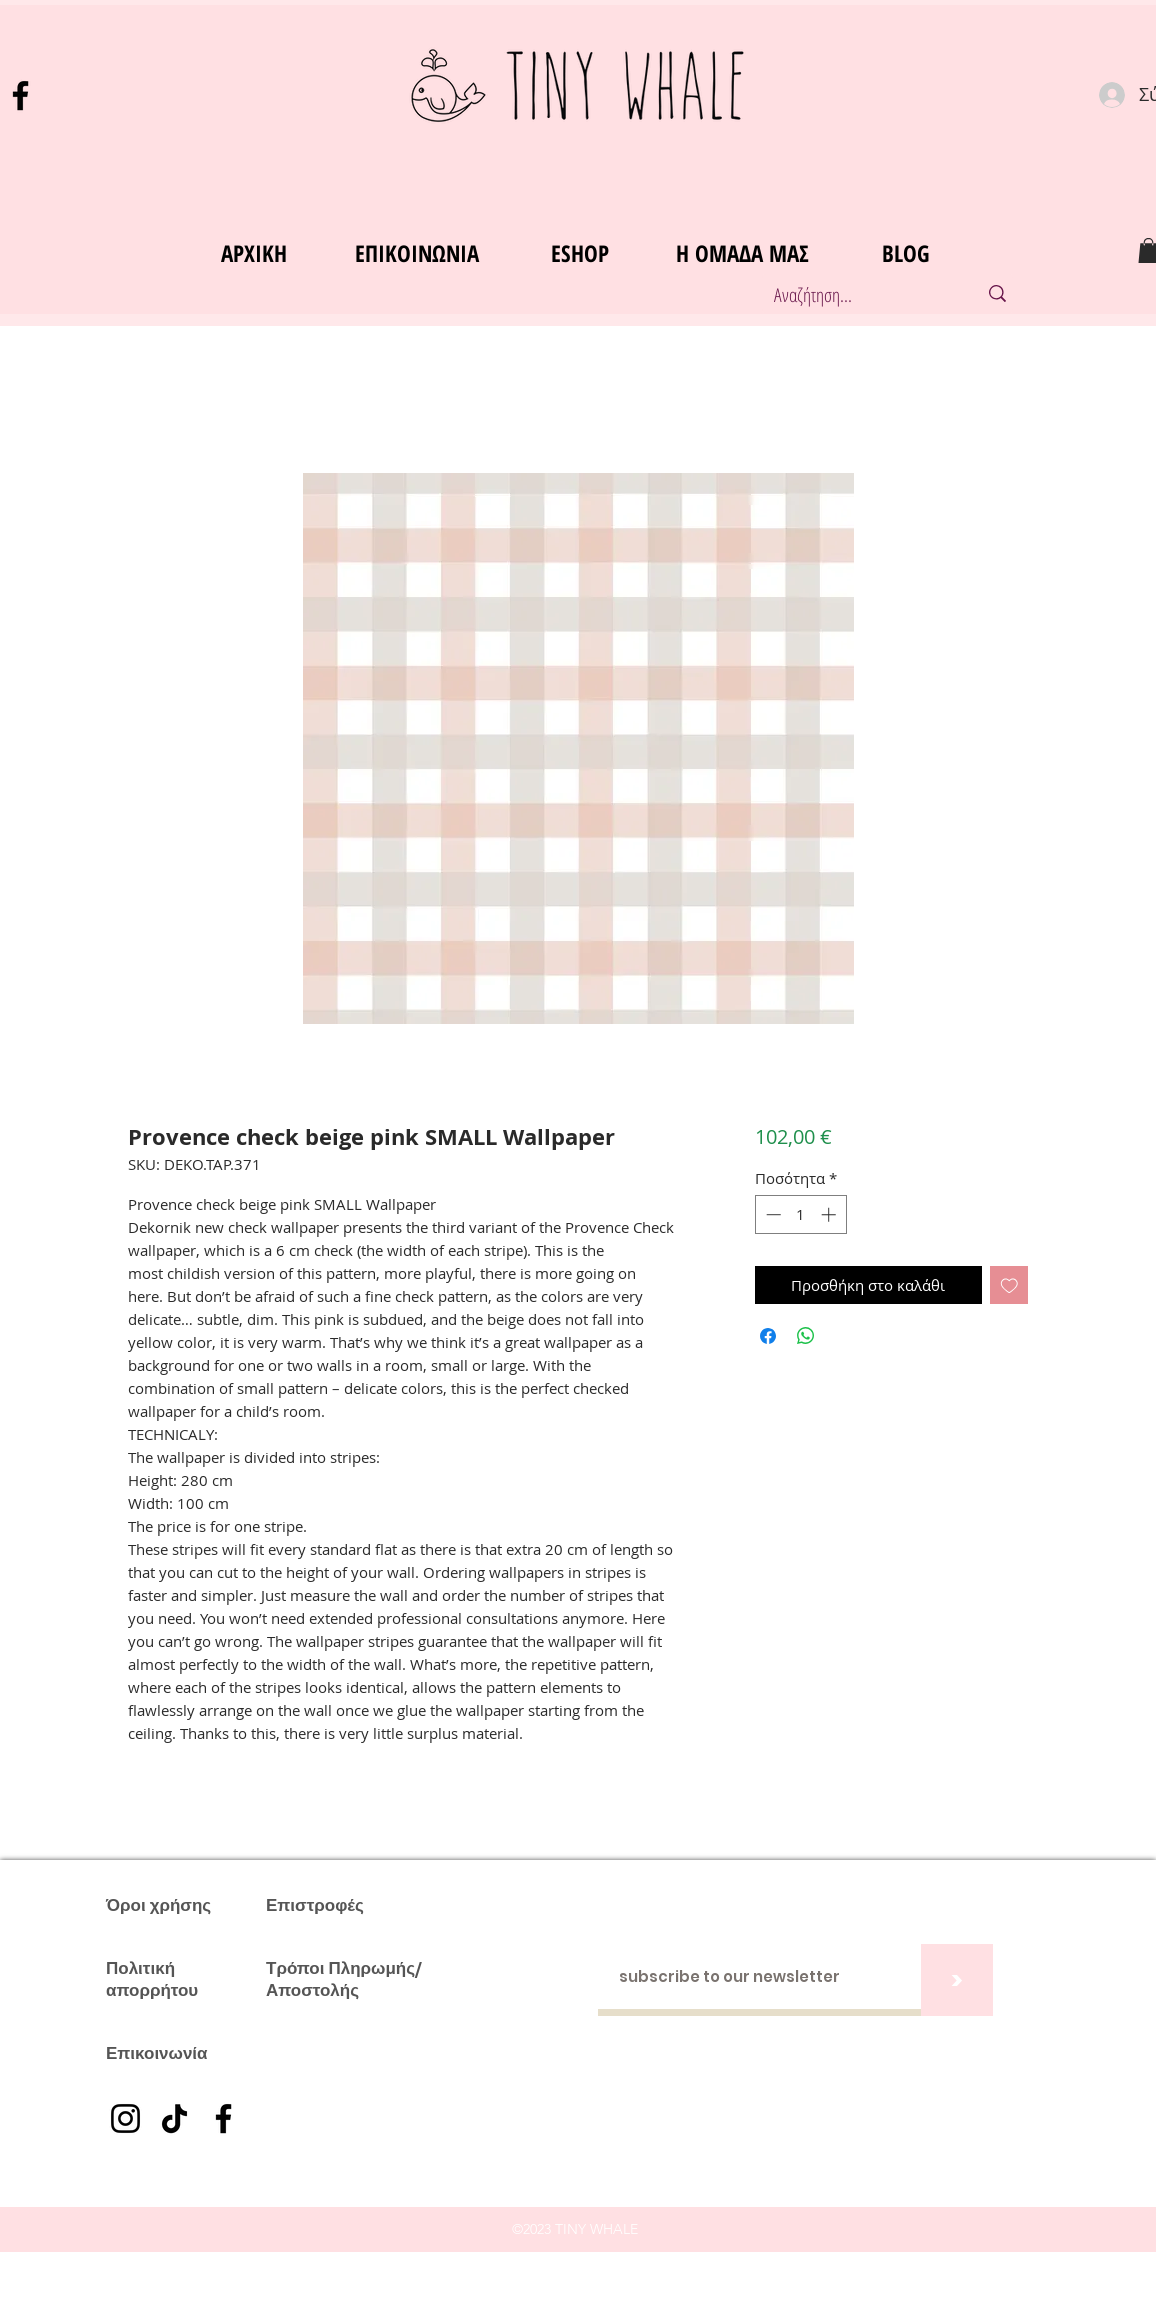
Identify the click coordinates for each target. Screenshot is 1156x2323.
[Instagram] (125, 2118)
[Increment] (830, 1214)
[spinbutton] (800, 1214)
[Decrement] (771, 1214)
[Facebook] (20, 95)
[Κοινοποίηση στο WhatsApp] (806, 1336)
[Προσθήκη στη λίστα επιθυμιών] (1009, 1285)
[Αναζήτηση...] (854, 295)
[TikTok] (174, 2118)
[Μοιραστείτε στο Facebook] (768, 1336)
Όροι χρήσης (158, 1905)
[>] (957, 1980)
